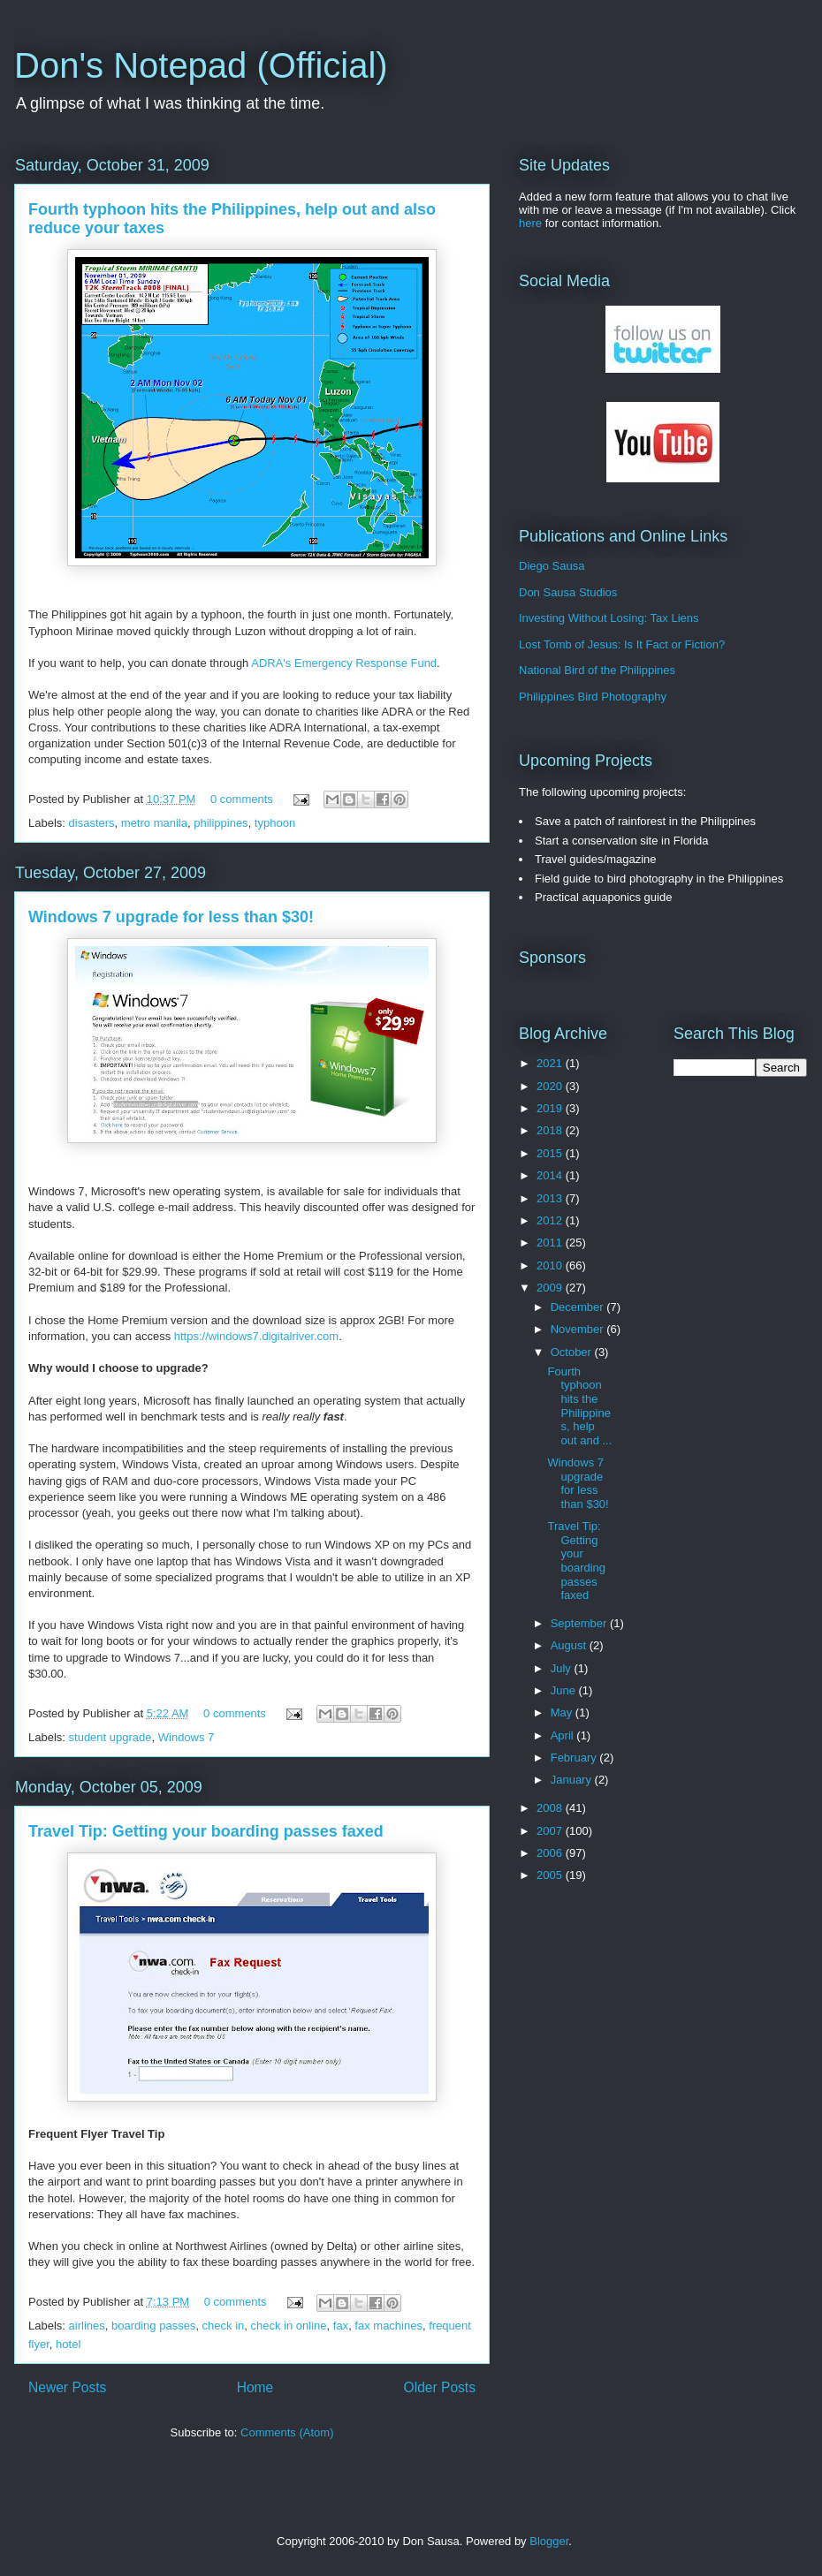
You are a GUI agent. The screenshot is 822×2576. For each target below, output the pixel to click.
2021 (551, 1063)
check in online (289, 2325)
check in (223, 2325)
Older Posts (440, 2387)
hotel (68, 2344)
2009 (551, 1287)
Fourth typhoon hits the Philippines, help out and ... (579, 1406)
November (579, 1329)
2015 (551, 1153)
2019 (551, 1108)
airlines (87, 2325)
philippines (220, 823)
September (580, 1623)
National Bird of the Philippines (597, 670)
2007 (551, 1830)
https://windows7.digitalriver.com (256, 1336)
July (563, 1668)
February (575, 1757)
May (563, 1712)
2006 (551, 1853)
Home (255, 2387)
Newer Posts (67, 2387)
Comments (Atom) (286, 2432)
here (530, 223)
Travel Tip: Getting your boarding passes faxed (206, 1831)
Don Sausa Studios (568, 592)
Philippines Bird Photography (592, 696)
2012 (551, 1220)
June (565, 1690)
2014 (551, 1175)
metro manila (154, 823)
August (570, 1645)
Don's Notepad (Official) (201, 65)
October (573, 1352)
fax (340, 2325)
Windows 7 (186, 1737)
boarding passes (153, 2325)
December (579, 1307)
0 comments (241, 799)
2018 (551, 1130)
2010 (551, 1265)
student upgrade (110, 1737)
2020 (551, 1086)
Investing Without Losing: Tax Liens (609, 618)
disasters (92, 823)
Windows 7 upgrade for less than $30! (171, 917)
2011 (551, 1242)
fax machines (388, 2325)
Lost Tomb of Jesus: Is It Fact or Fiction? (622, 644)
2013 (551, 1198)
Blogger (548, 2541)
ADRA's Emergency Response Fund (344, 663)
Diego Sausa (551, 565)
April (564, 1735)
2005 (551, 1875)
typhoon (275, 823)
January (573, 1779)
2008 (551, 1808)
